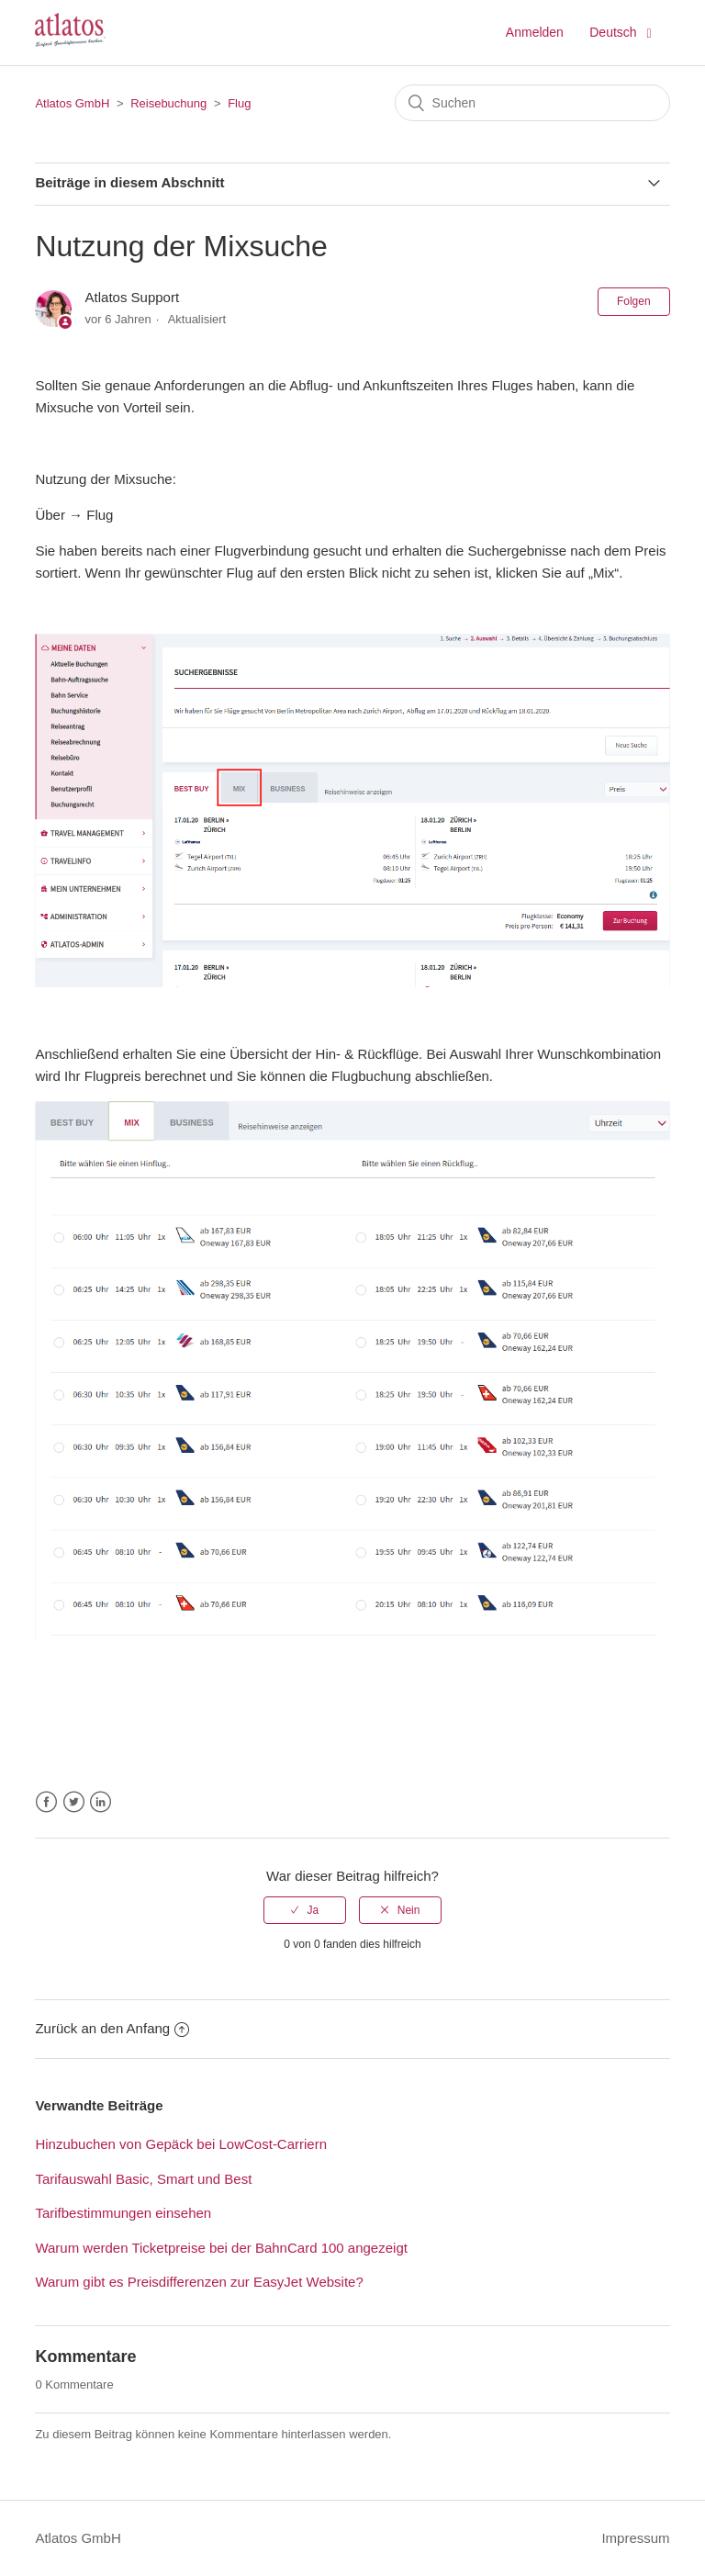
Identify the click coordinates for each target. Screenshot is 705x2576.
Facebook (46, 1802)
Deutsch (614, 32)
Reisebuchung (168, 103)
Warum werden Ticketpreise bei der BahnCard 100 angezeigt (221, 2247)
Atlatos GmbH (72, 103)
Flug (239, 103)
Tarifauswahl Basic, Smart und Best (143, 2179)
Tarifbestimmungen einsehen (123, 2213)
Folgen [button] (634, 301)
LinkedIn (100, 1802)
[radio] (304, 1910)
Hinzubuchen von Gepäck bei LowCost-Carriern (181, 2144)
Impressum (635, 2538)
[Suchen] (532, 102)
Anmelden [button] (535, 32)
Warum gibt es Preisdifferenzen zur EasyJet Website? (199, 2281)
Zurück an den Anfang (112, 2028)
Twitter (73, 1802)
